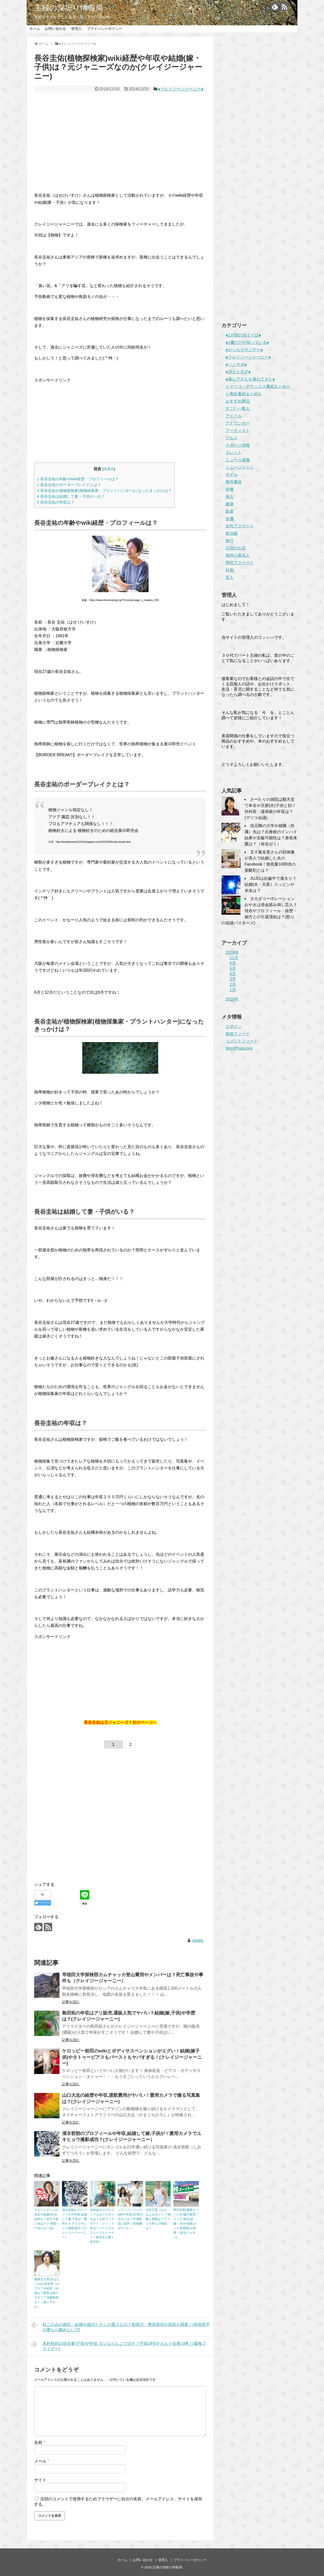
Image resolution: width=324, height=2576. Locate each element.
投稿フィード (238, 1034)
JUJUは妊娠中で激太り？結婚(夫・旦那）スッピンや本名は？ (270, 884)
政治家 (232, 533)
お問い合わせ (55, 29)
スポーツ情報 (238, 445)
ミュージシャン (240, 467)
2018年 (232, 999)
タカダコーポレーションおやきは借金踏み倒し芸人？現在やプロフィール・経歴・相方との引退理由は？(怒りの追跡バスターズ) (259, 910)
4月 (233, 974)
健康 (230, 504)
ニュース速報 (238, 460)
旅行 (230, 540)
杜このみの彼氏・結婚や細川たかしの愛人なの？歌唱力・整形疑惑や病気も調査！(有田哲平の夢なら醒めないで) (120, 2326)
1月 (233, 990)
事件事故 (234, 482)
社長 (230, 570)
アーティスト (238, 430)
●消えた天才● (238, 372)
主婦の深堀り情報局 (68, 8)
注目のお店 (236, 548)
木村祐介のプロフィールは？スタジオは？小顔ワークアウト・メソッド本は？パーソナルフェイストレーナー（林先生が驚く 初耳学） (102, 2226)
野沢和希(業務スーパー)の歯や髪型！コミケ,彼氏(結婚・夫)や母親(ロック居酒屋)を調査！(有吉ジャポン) (186, 2223)
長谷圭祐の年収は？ (55, 502)
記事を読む (71, 2002)
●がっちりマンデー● (244, 350)
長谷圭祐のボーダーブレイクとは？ (69, 485)
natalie (198, 1940)
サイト (40, 2480)
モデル (232, 474)
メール (41, 2461)
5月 (233, 968)
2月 (233, 984)
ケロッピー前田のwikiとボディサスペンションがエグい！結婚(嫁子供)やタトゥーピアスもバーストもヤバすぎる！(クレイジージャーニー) (132, 2057)
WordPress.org (239, 1048)
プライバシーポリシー (104, 29)
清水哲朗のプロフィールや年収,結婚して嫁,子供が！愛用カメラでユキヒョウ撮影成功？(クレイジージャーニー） (74, 2223)
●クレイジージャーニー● (180, 89)
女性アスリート (240, 526)
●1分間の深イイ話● (243, 335)
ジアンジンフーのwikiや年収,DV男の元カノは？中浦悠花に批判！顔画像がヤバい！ (130, 2219)
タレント (234, 452)
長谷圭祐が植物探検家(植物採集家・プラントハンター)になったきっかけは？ (104, 490)
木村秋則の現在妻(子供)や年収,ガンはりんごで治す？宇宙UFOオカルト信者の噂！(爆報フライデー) (118, 2345)
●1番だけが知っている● (247, 342)
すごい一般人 (238, 408)
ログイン (234, 1026)
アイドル (234, 416)
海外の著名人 (238, 555)
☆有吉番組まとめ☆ (244, 394)
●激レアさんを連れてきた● (250, 379)
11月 (234, 958)
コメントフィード (242, 1041)
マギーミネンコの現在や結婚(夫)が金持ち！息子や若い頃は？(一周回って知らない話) (46, 2219)
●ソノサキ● (236, 364)
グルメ (232, 438)
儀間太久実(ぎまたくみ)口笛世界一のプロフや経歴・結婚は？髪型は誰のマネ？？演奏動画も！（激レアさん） (46, 2293)
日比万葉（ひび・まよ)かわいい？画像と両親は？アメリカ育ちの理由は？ (158, 2219)
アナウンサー (238, 423)
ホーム (34, 29)
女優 (230, 518)
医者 (230, 511)
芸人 (230, 577)
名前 (39, 2442)
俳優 (230, 489)
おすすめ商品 (238, 401)
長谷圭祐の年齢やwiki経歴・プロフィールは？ (78, 479)
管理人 (76, 29)
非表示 (109, 469)
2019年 (232, 952)
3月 (233, 979)
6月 (233, 963)
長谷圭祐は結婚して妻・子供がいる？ (71, 496)
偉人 (230, 496)
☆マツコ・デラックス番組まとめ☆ (258, 386)
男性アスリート (240, 563)
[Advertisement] (120, 145)
